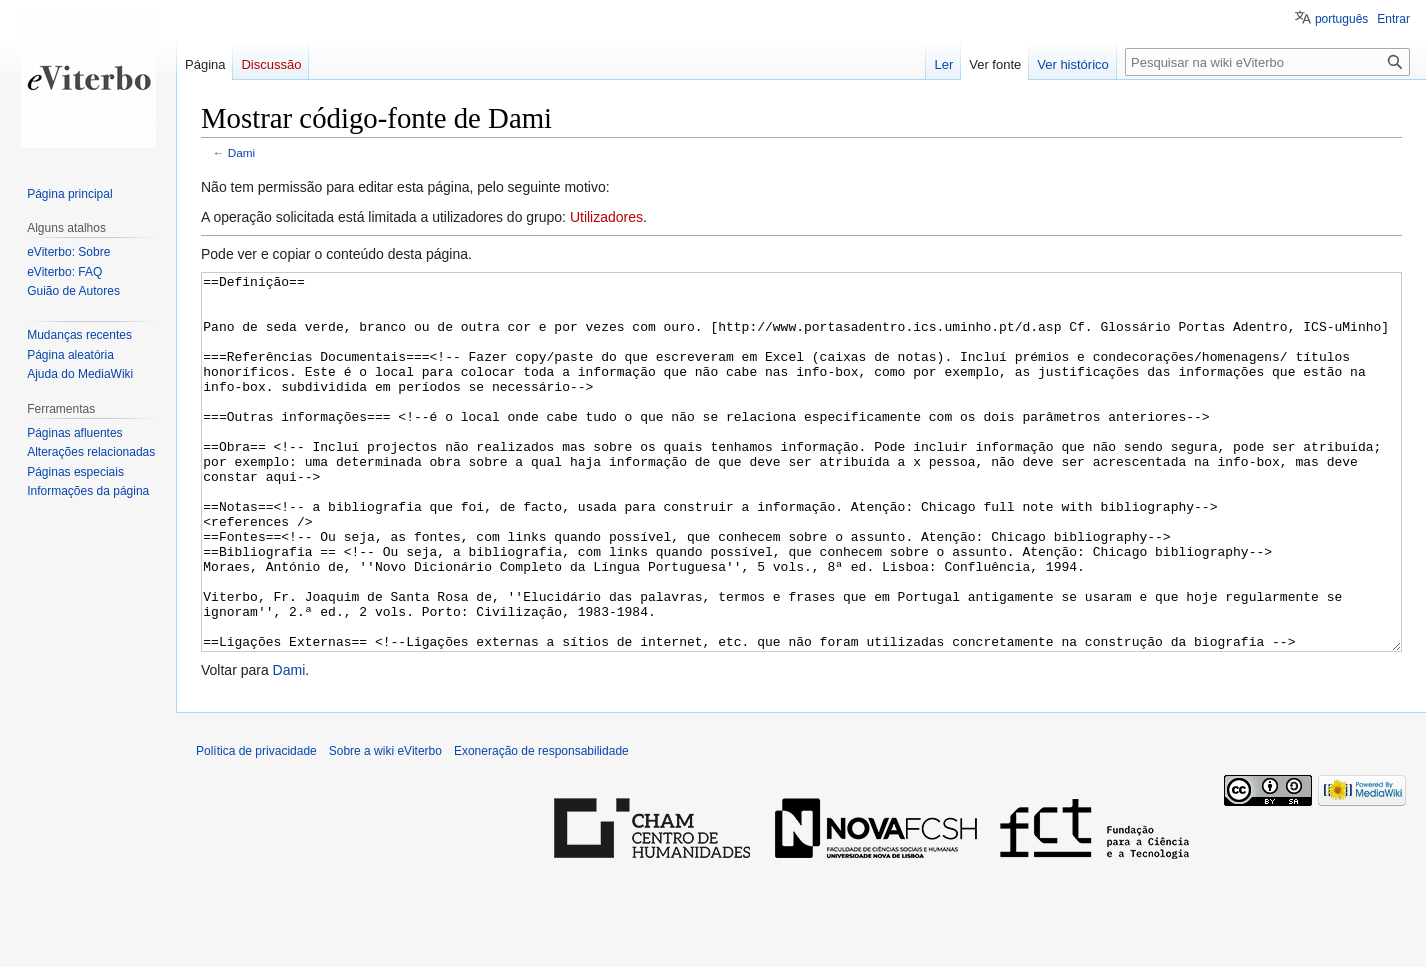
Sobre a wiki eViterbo (385, 826)
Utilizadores (606, 217)
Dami (241, 152)
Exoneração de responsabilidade (541, 826)
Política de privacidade (256, 826)
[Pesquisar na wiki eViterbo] (1267, 62)
